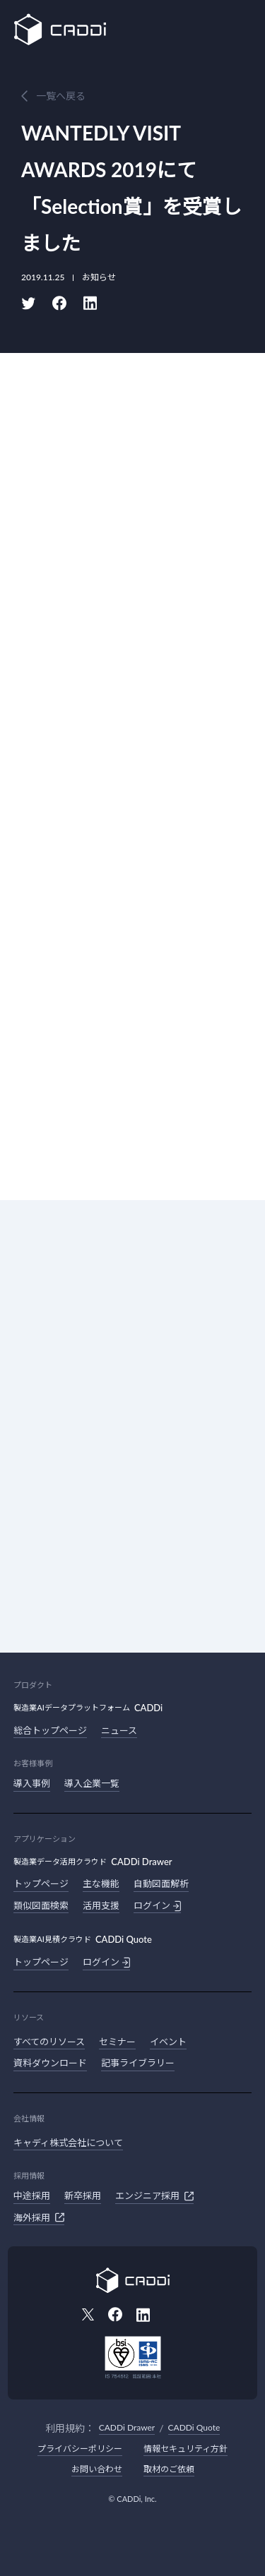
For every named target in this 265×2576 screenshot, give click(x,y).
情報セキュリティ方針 (185, 2448)
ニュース (119, 1730)
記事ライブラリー (138, 2062)
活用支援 (101, 1905)
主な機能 (101, 1883)
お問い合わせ (96, 2469)
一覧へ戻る (61, 96)
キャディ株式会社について (68, 2142)
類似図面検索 (41, 1905)
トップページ (41, 1883)
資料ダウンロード (50, 2062)
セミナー (117, 2041)
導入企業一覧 (91, 1783)
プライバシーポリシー (79, 2448)
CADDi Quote (194, 2427)
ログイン (157, 1906)
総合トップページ (50, 1730)
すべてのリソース (49, 2041)
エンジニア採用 (154, 2196)
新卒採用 (82, 2195)
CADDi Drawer (127, 2427)
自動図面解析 (161, 1883)
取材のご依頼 (168, 2469)
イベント (168, 2041)
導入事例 (31, 1783)
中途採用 (31, 2195)
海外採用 (38, 2217)
